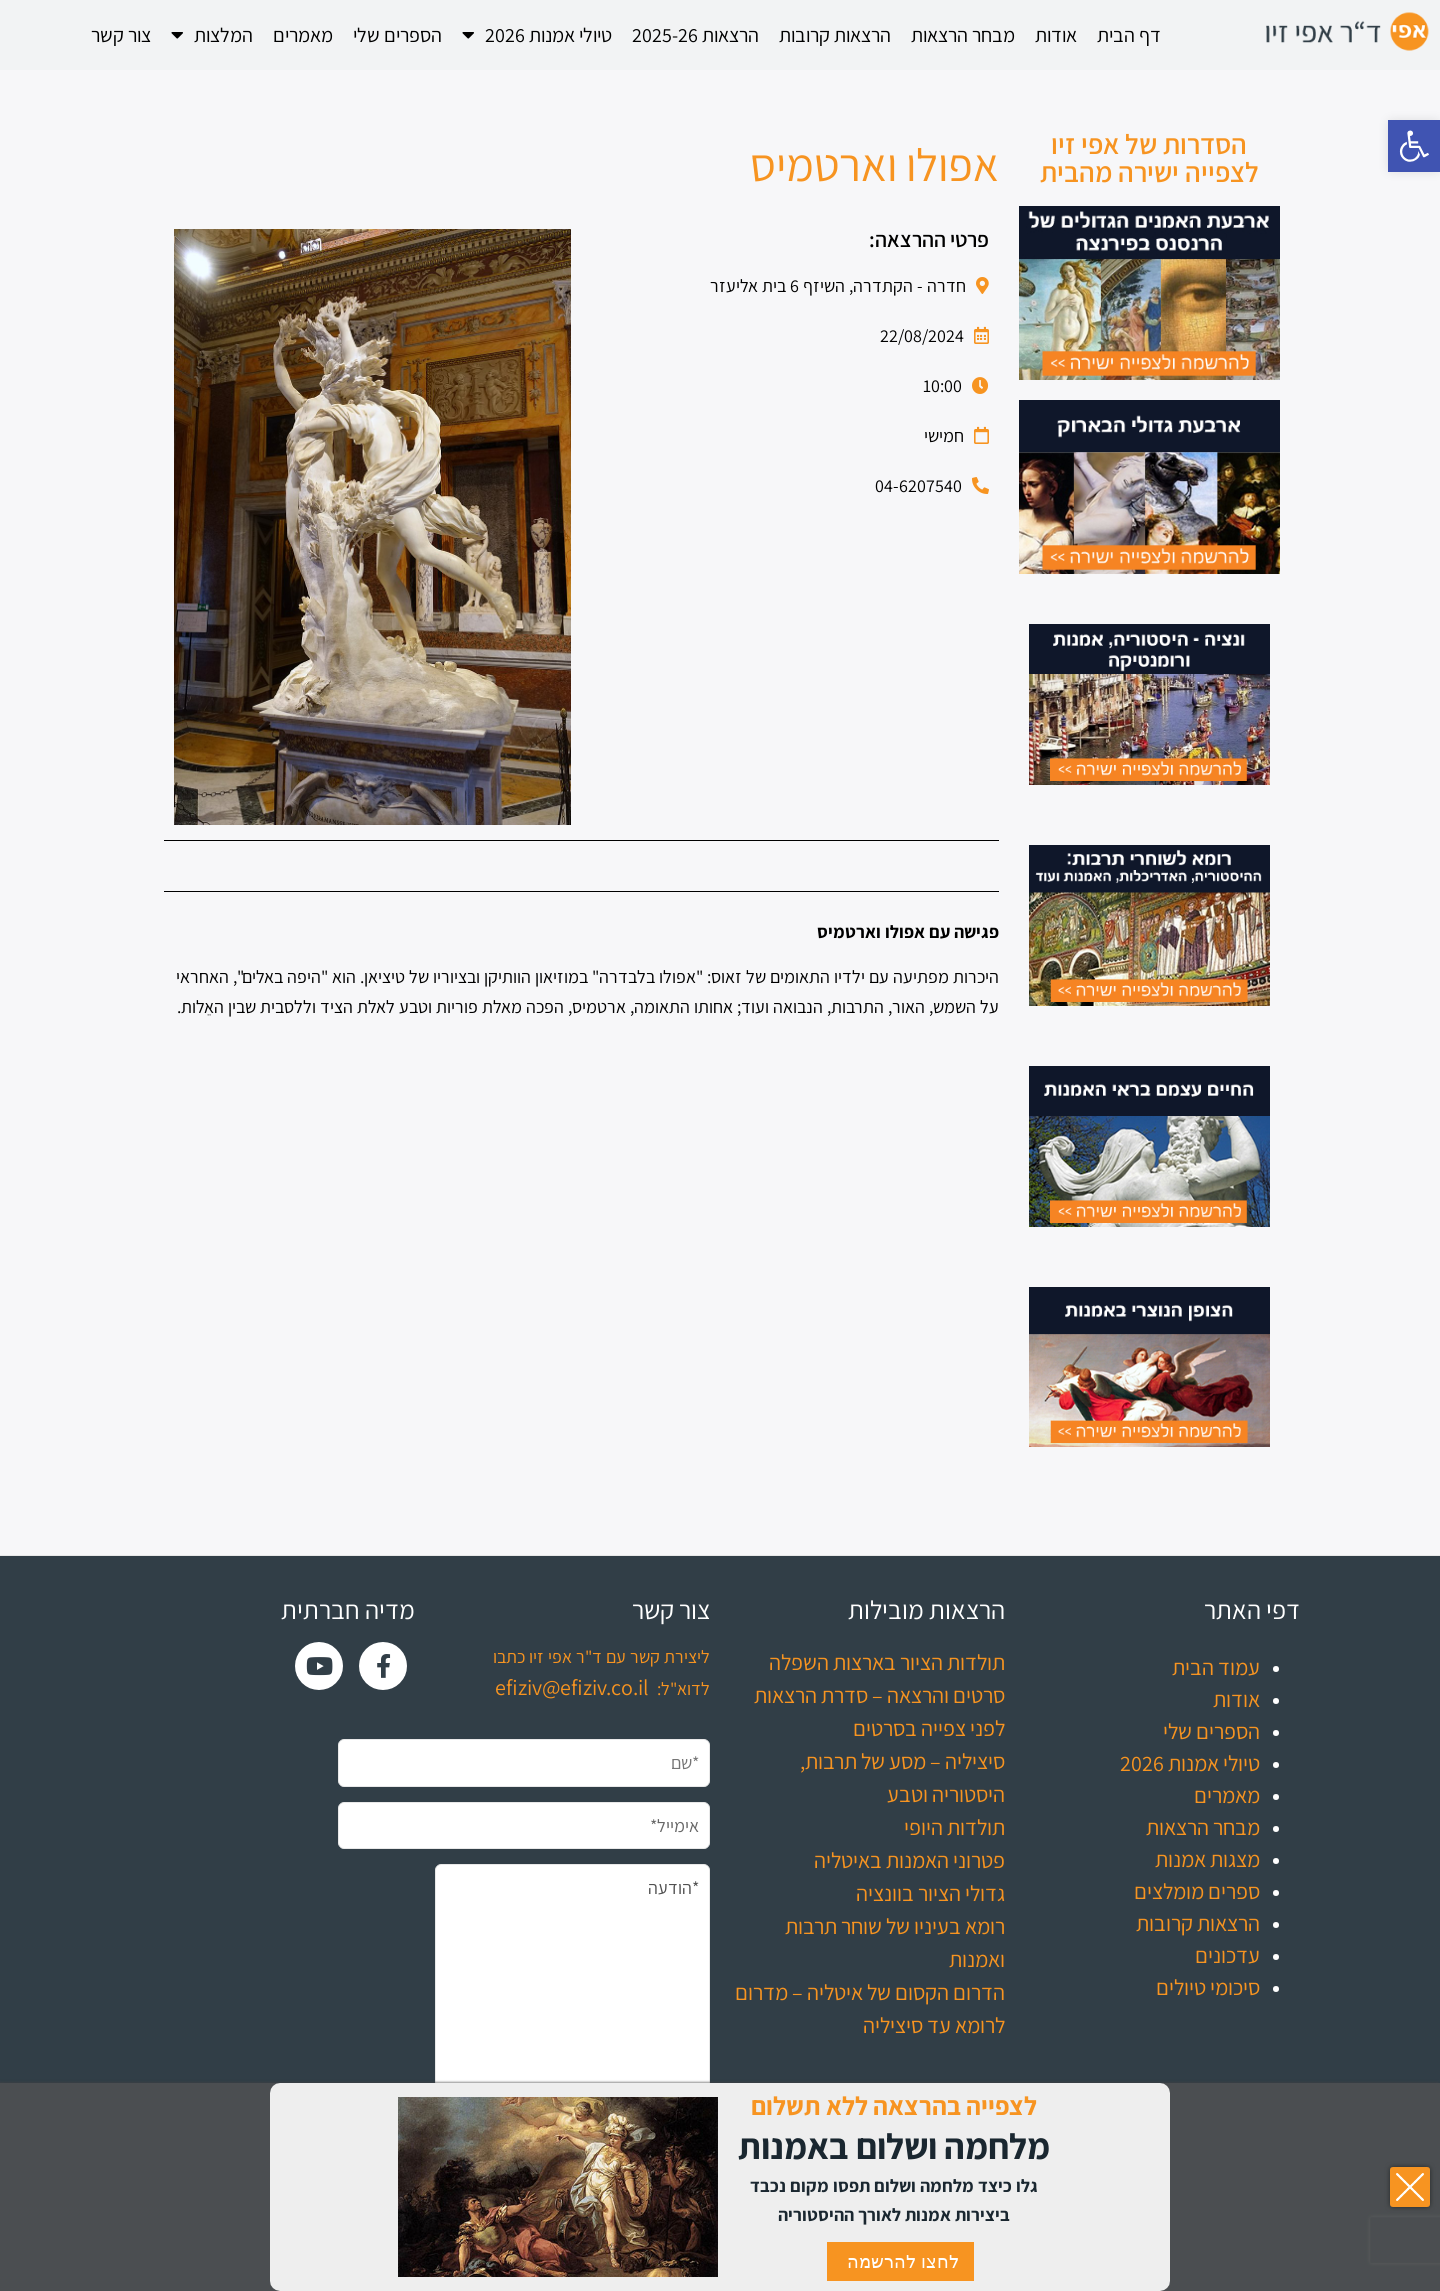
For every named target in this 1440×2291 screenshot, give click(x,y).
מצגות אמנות (1207, 1859)
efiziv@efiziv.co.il (572, 1687)
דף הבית (1129, 35)
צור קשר (121, 35)
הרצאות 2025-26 (695, 35)
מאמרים (303, 35)
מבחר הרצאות (963, 35)
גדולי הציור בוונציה (930, 1893)
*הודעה (572, 2001)
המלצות (212, 35)
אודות (1056, 35)
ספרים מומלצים (1197, 1891)
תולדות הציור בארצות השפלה (887, 1662)
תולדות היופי (954, 1827)
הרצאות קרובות (835, 35)
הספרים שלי (397, 35)
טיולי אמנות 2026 (537, 35)
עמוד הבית (1216, 1667)
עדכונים (1227, 1955)
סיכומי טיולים (1208, 1987)
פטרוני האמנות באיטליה (909, 1860)
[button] (1414, 146)
